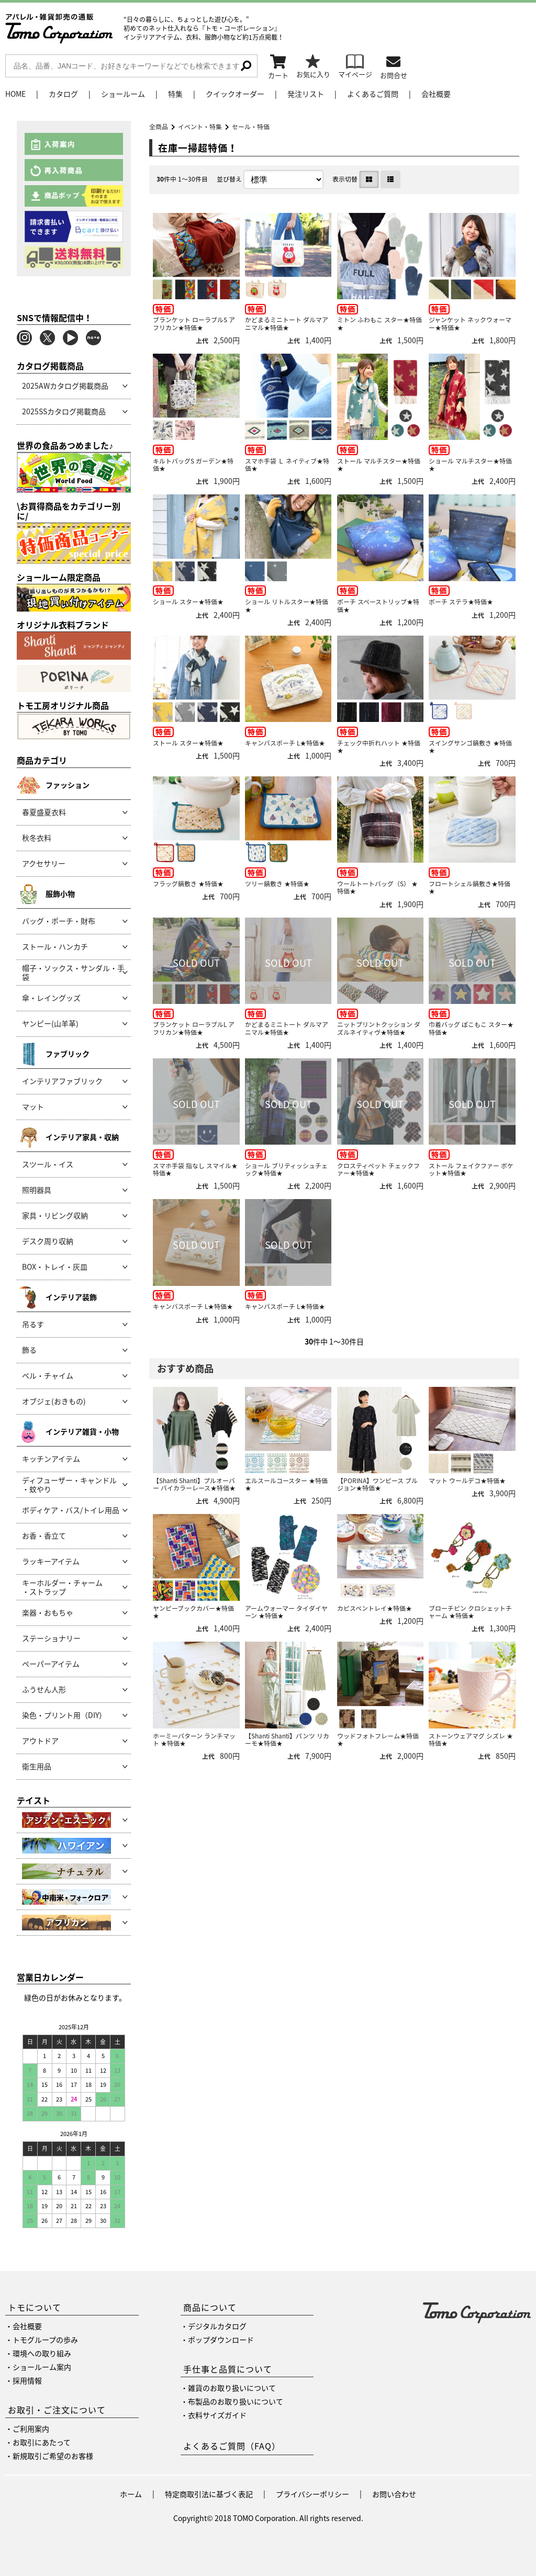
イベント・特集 (200, 126)
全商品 (158, 126)
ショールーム (123, 93)
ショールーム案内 (42, 2367)
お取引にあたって (42, 2442)
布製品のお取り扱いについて (235, 2401)
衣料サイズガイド (217, 2415)
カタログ (63, 93)
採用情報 (27, 2380)
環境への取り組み (42, 2353)
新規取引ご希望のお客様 (53, 2455)
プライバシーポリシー (312, 2494)
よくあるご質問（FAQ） (232, 2445)
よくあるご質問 (372, 93)
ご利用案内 (31, 2428)
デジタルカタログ (217, 2326)
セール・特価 (251, 126)
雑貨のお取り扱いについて (232, 2387)
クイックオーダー (235, 93)
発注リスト (305, 93)
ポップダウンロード (221, 2339)
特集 (175, 93)
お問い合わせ (394, 2494)
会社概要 (436, 93)
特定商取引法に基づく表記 (209, 2494)
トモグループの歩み (45, 2339)
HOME (15, 93)
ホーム (131, 2494)
